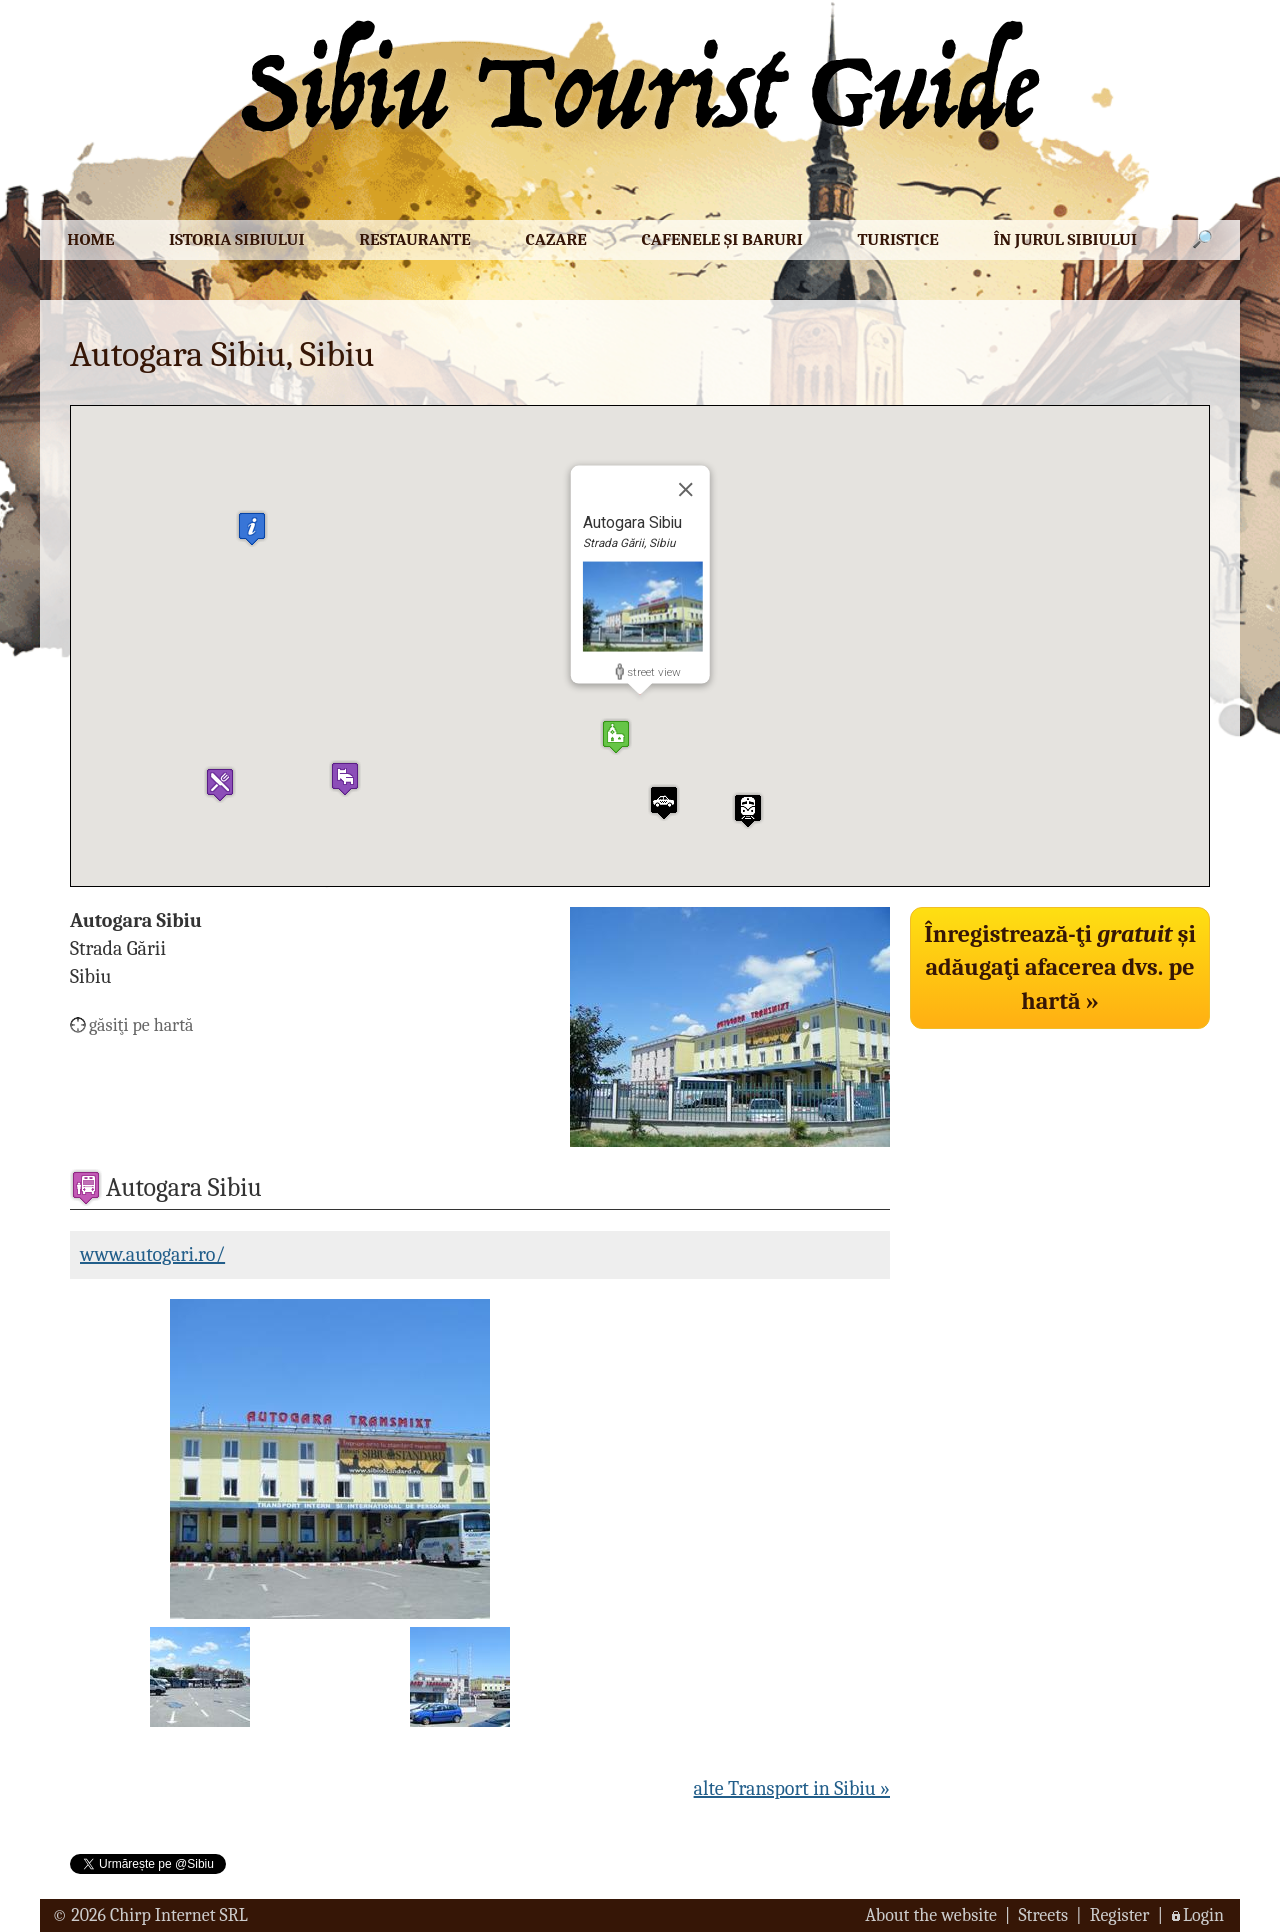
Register (1120, 1915)
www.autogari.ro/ (152, 1254)
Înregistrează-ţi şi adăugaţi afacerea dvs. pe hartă (1060, 967)
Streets (1043, 1915)
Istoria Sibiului (237, 239)
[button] (616, 736)
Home (90, 239)
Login (1203, 1915)
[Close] (685, 489)
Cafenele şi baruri (721, 239)
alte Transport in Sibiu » (792, 1788)
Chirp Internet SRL (179, 1915)
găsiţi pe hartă (141, 1025)
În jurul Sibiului (1065, 239)
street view (654, 671)
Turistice (897, 239)
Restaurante (415, 239)
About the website (931, 1915)
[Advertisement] (1060, 1178)
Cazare (555, 239)
